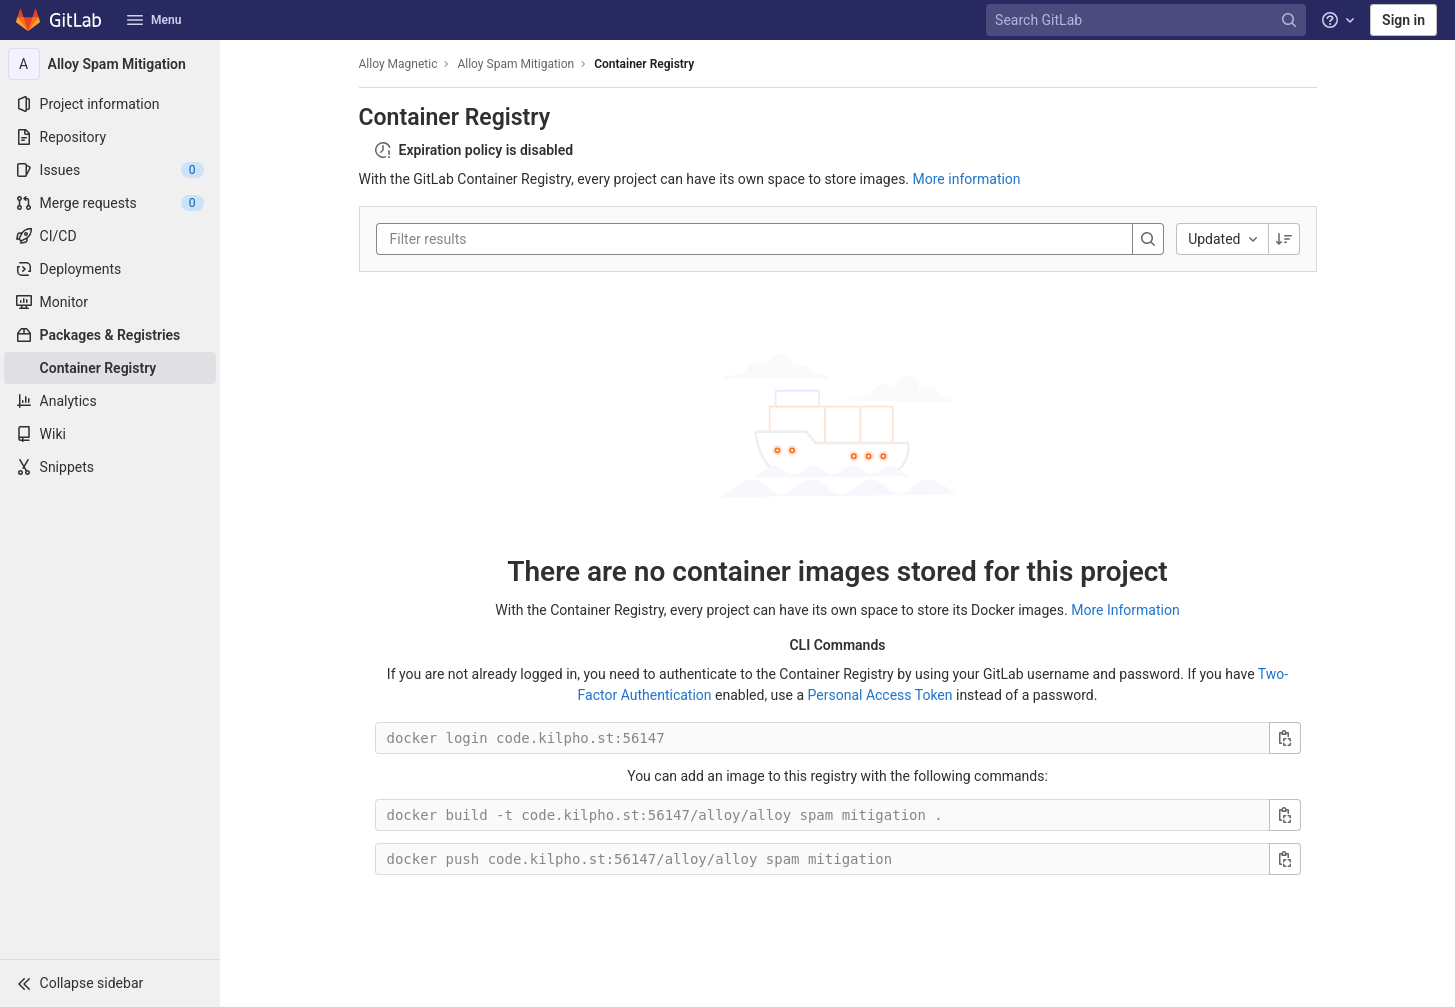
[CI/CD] (110, 236)
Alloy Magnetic (398, 64)
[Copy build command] (1285, 815)
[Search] (1148, 239)
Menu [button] (154, 20)
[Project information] (110, 104)
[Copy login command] (1285, 738)
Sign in (1403, 20)
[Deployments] (110, 269)
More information (967, 179)
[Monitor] (110, 302)
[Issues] (110, 170)
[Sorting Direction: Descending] (1284, 239)
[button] (110, 983)
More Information (1125, 610)
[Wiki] (110, 434)
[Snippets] (110, 467)
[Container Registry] (110, 368)
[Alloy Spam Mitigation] (110, 64)
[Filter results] (510, 239)
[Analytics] (110, 401)
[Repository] (110, 137)
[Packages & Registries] (110, 335)
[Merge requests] (110, 203)
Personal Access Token (880, 695)
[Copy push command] (1285, 859)
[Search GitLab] (1148, 20)
